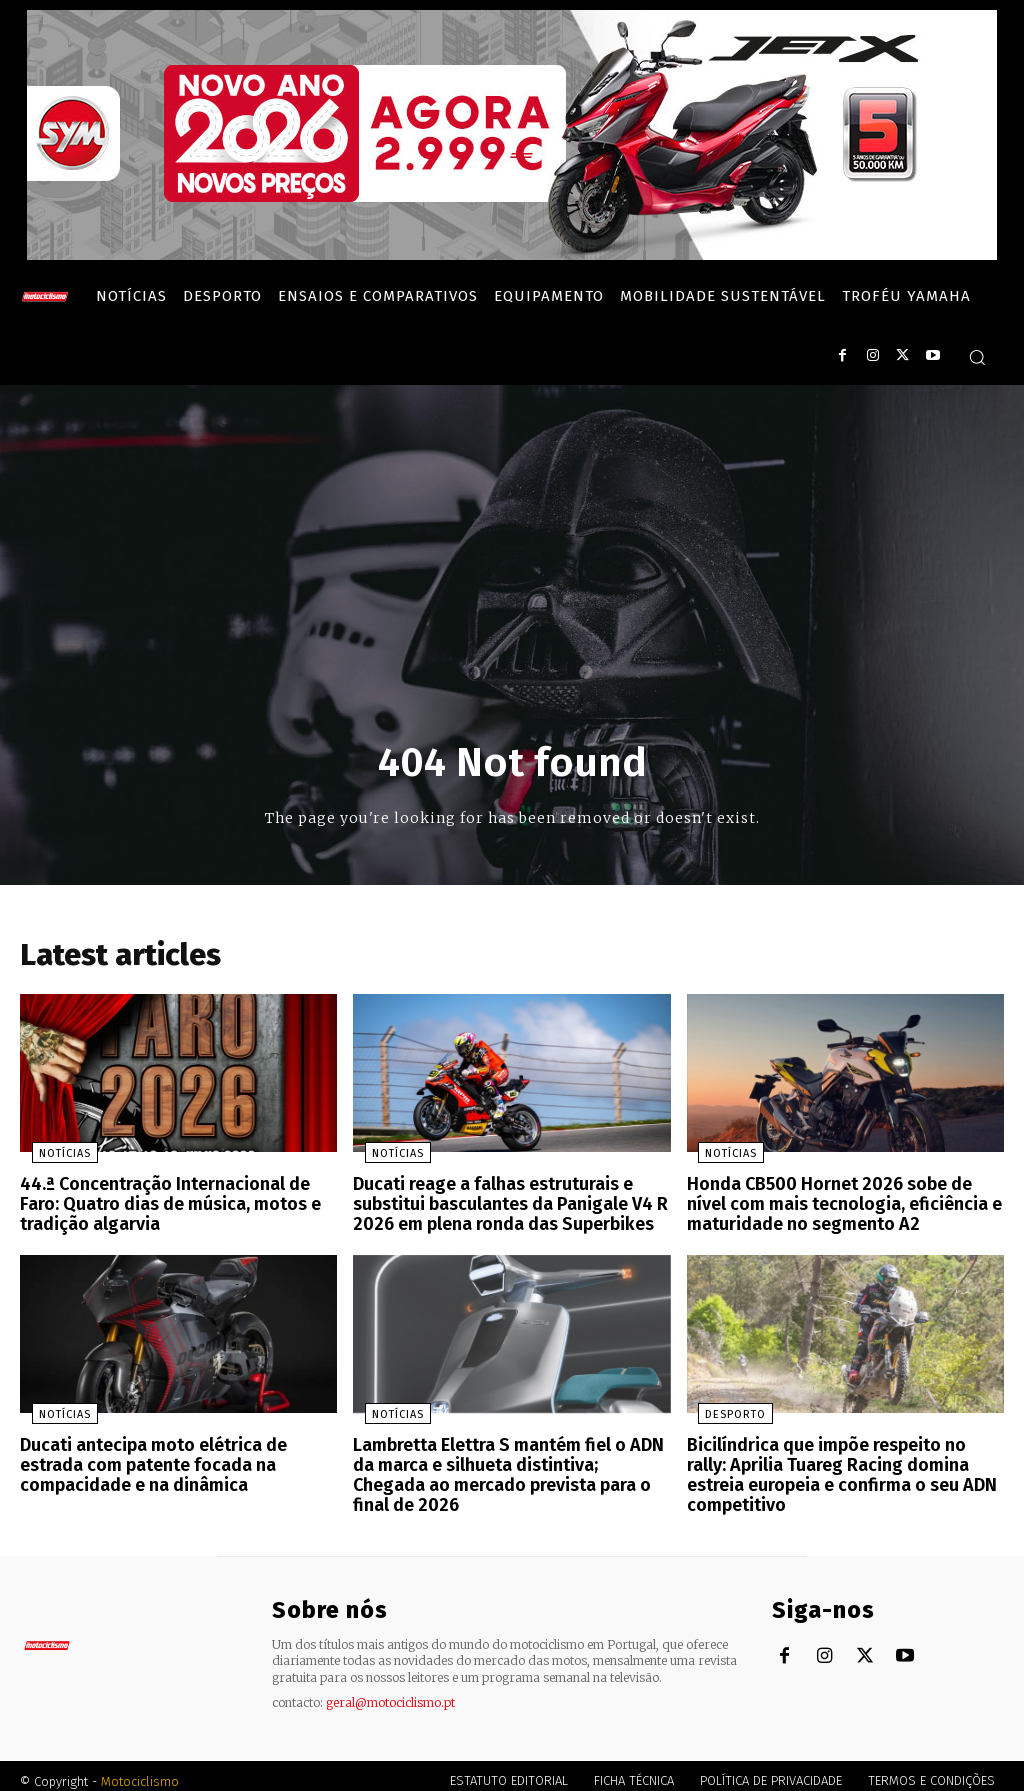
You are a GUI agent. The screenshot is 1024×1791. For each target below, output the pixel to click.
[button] (977, 357)
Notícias (53, 1158)
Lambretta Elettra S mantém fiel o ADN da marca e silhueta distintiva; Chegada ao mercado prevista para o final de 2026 (510, 1460)
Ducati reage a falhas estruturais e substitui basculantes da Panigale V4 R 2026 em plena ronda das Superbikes (502, 1206)
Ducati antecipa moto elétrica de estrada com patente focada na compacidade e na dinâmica (177, 1460)
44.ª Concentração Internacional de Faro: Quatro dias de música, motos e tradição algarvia (175, 1206)
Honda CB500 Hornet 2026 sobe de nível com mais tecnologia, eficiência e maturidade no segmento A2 (840, 1206)
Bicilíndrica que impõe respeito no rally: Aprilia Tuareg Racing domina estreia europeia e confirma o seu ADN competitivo (839, 1469)
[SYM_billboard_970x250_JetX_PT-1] (512, 255)
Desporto (724, 1412)
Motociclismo (140, 1770)
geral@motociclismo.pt (390, 1691)
